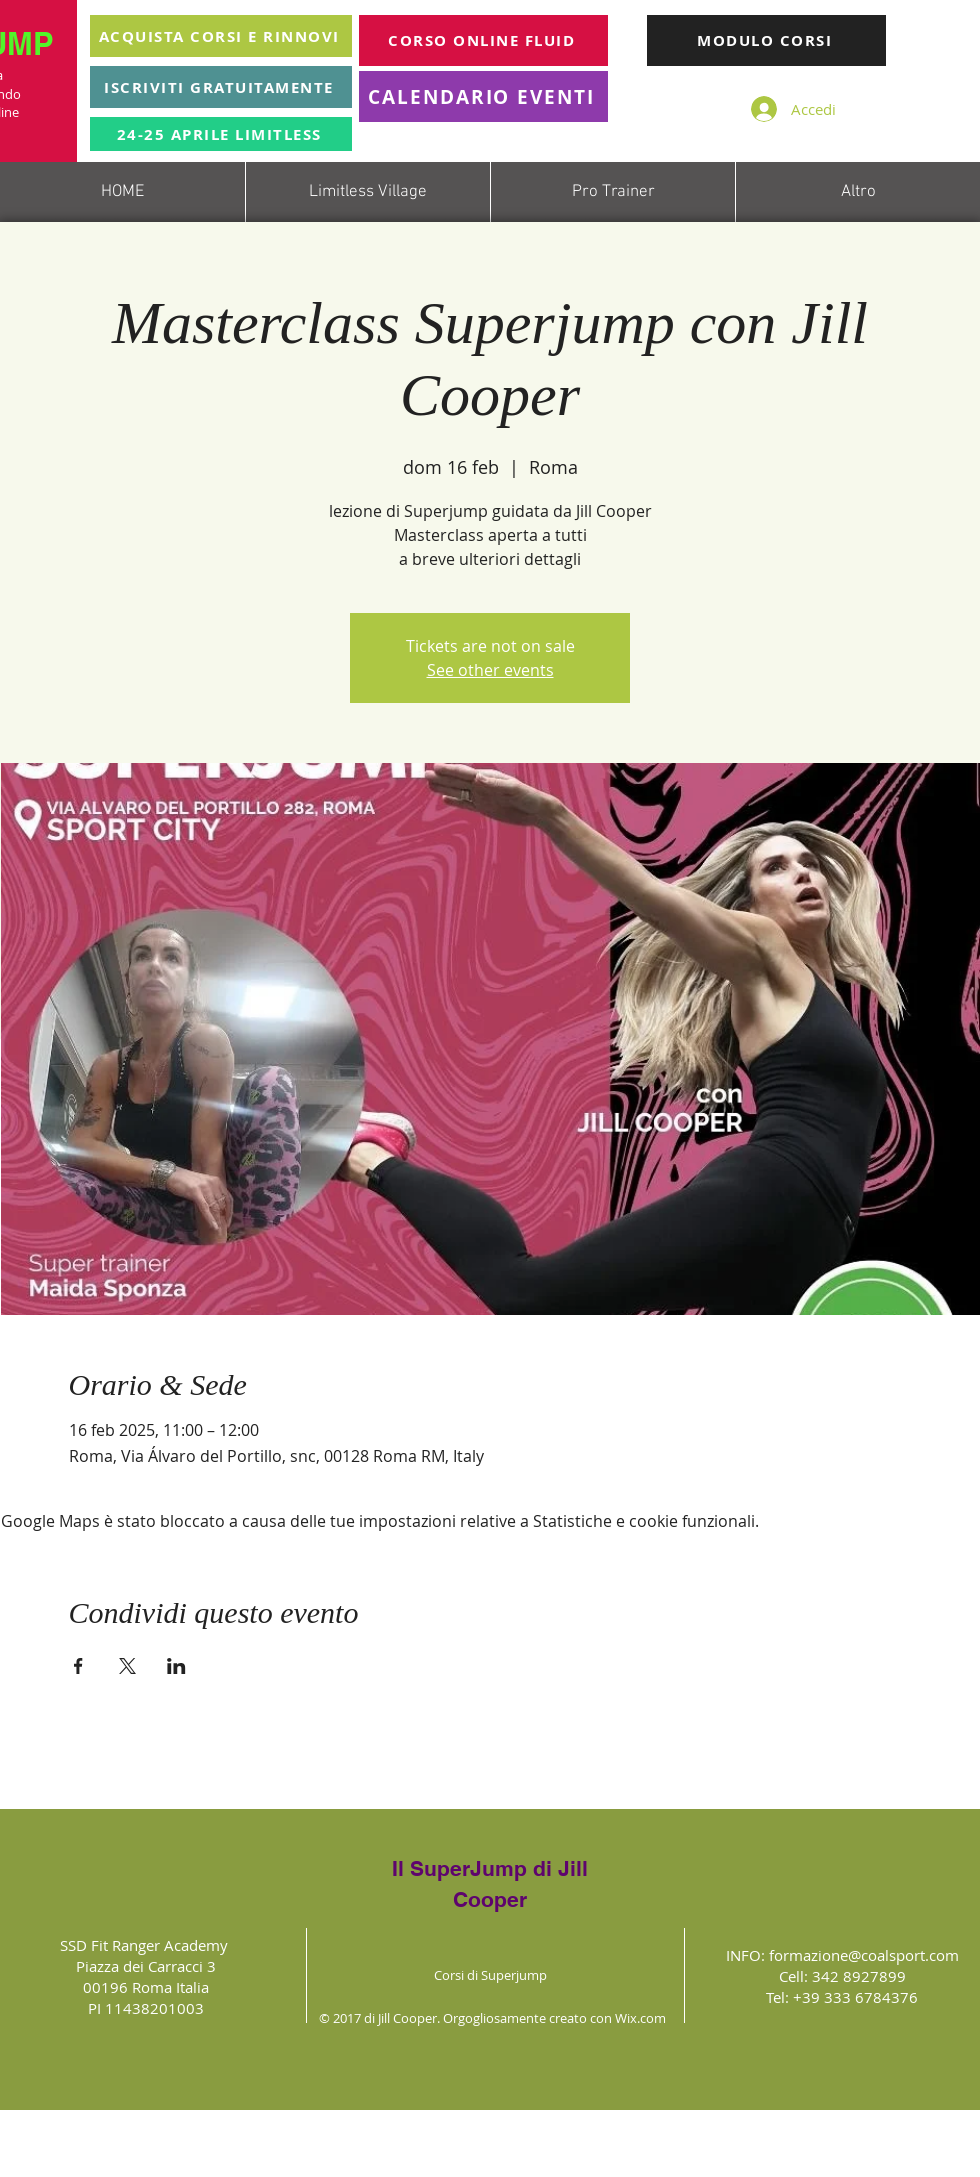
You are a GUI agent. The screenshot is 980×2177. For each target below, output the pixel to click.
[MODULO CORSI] (766, 40)
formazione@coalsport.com (864, 1955)
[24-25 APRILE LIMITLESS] (221, 134)
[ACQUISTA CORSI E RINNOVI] (221, 36)
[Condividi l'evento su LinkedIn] (176, 1666)
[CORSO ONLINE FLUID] (483, 40)
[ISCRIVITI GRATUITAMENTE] (221, 87)
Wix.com (640, 2018)
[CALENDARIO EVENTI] (483, 96)
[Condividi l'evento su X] (127, 1666)
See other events (490, 670)
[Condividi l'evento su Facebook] (78, 1666)
